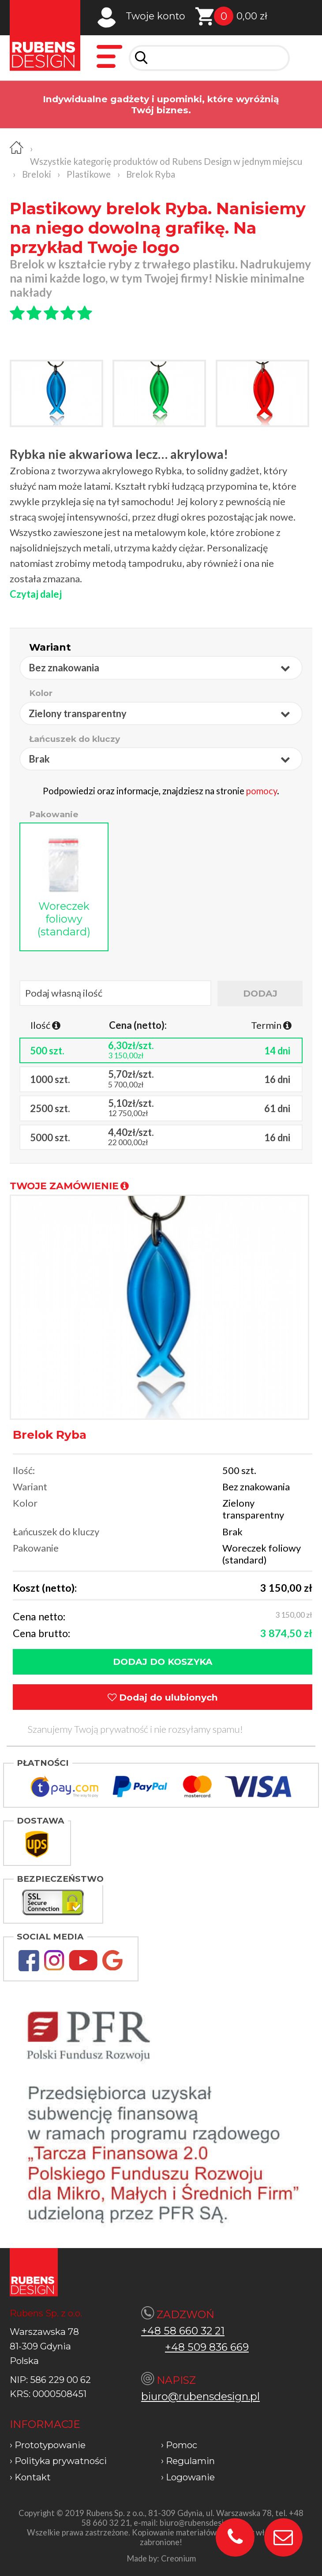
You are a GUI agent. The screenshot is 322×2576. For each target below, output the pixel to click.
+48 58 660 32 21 (183, 2330)
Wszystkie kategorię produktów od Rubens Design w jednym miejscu (166, 161)
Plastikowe (89, 174)
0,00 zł (251, 16)
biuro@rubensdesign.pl (200, 2396)
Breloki (36, 174)
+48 (176, 2347)
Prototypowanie (50, 2444)
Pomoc (181, 2444)
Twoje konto (155, 16)
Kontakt (33, 2477)
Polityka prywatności (61, 2460)
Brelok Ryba (150, 174)
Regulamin (190, 2460)
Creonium (178, 2558)
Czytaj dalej (36, 594)
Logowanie (190, 2477)
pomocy (261, 790)
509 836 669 (218, 2347)
